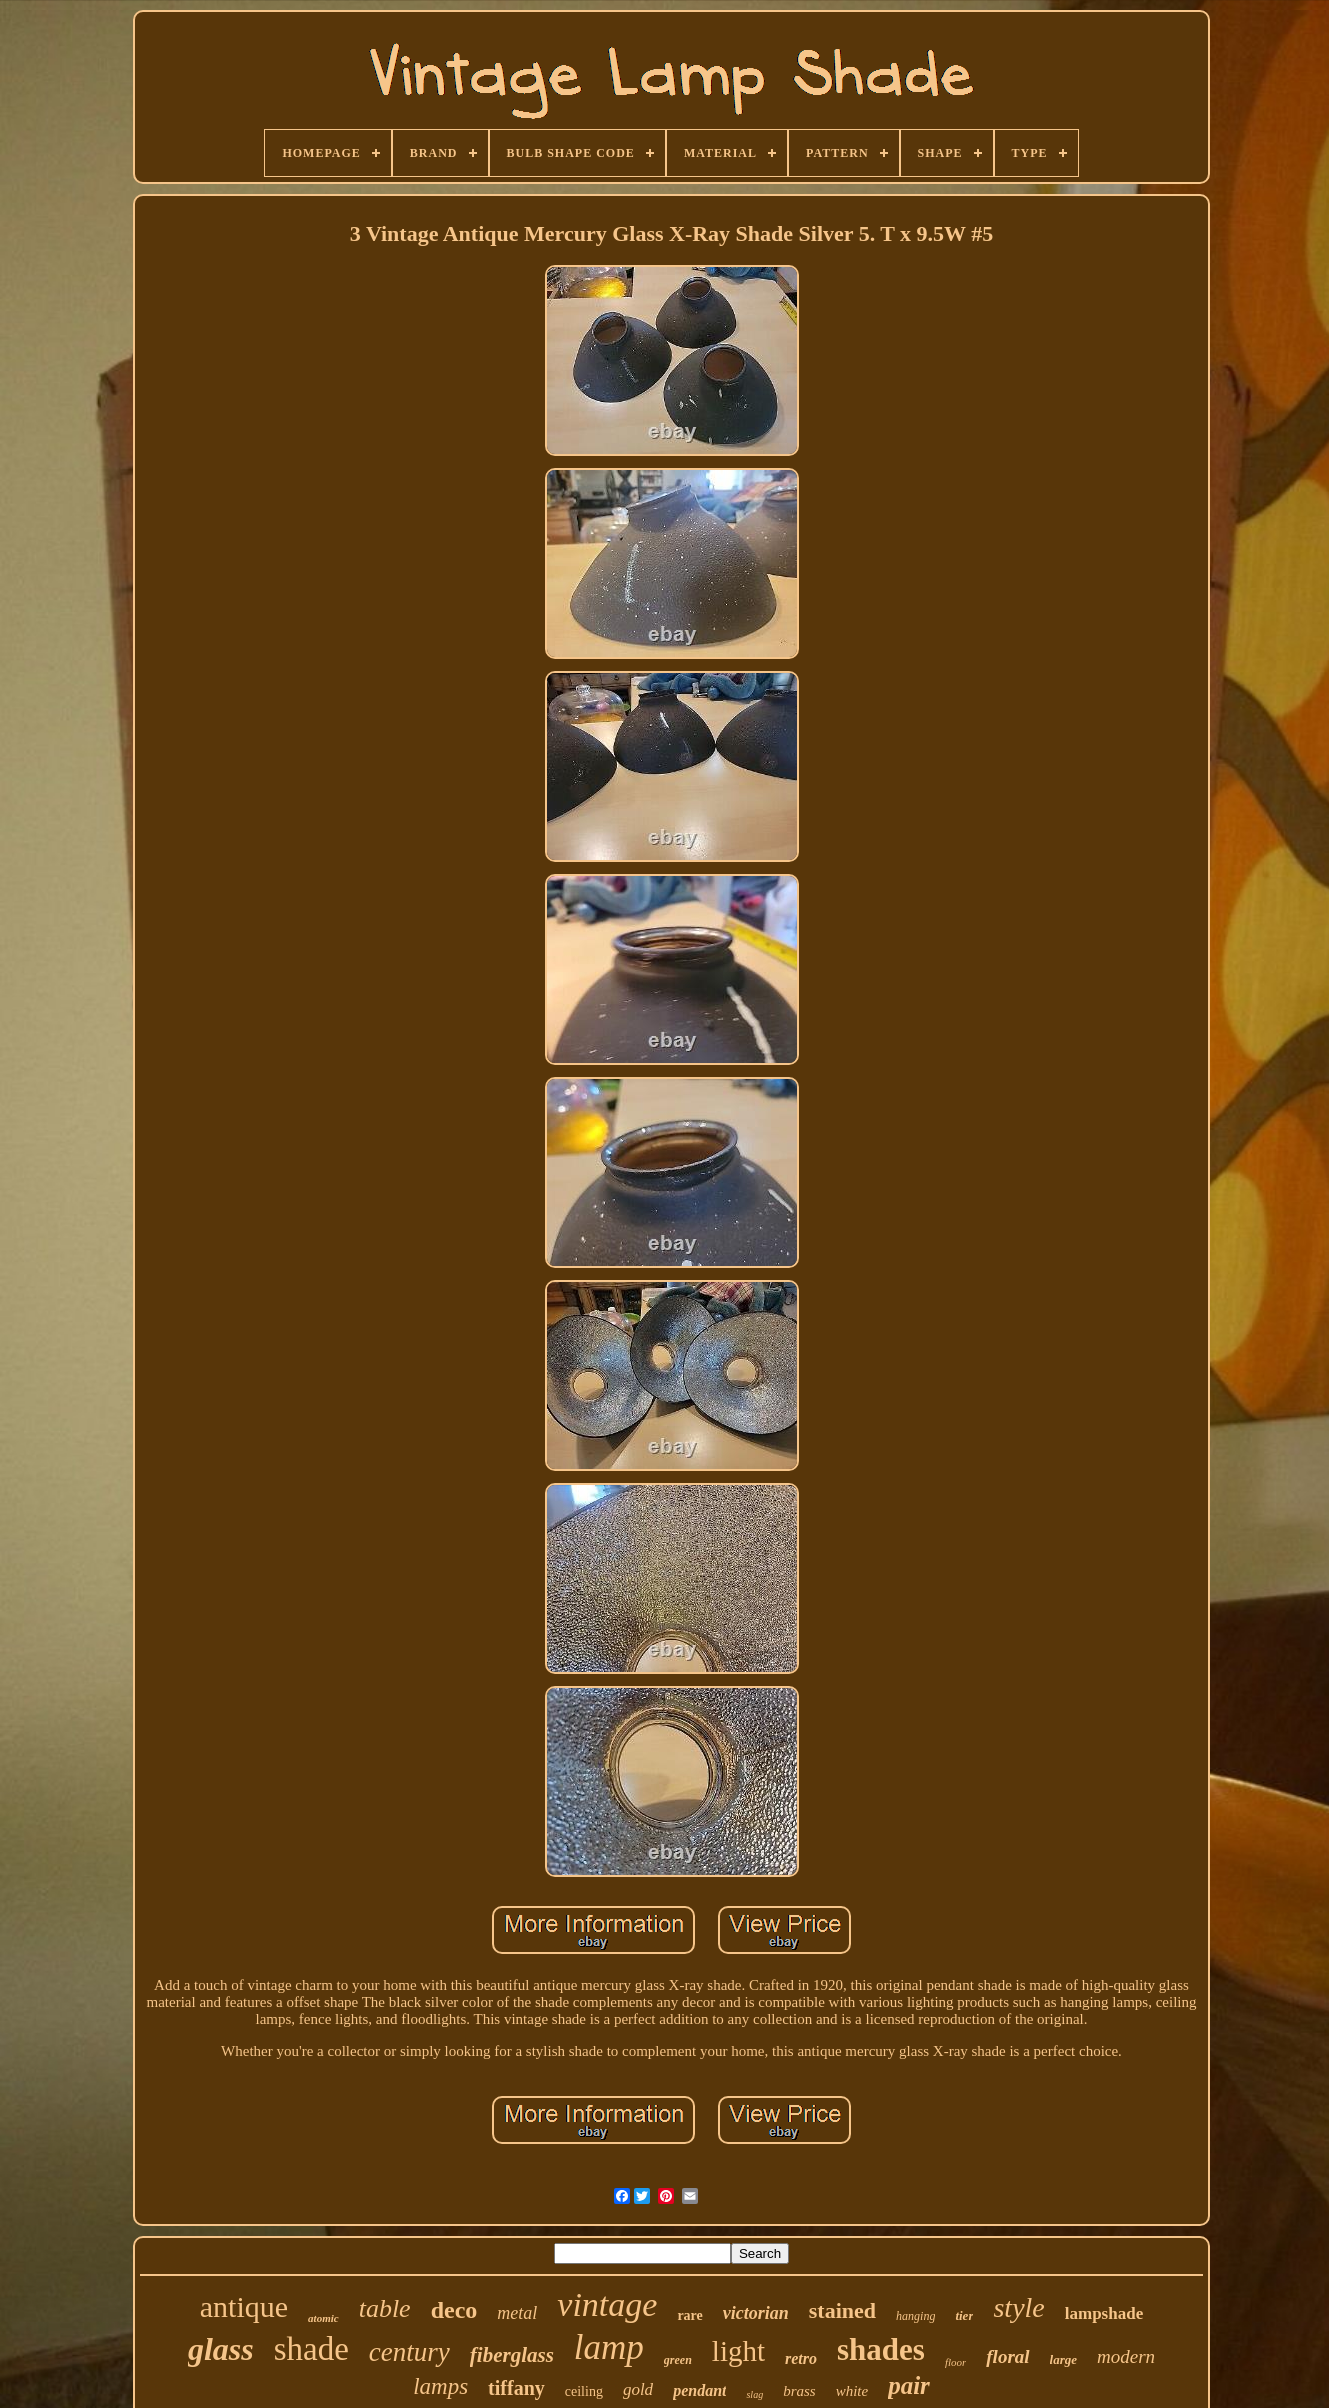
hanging (915, 2316)
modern (1126, 2356)
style (1018, 2307)
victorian (756, 2313)
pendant (699, 2390)
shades (881, 2349)
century (409, 2352)
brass (799, 2391)
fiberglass (512, 2355)
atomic (323, 2318)
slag (754, 2394)
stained (842, 2310)
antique (244, 2306)
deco (454, 2310)
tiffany (516, 2388)
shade (311, 2349)
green (678, 2360)
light (738, 2351)
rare (689, 2315)
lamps (440, 2386)
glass (221, 2349)
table (385, 2308)
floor (955, 2362)
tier (964, 2315)
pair (909, 2385)
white (852, 2391)
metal (517, 2313)
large (1063, 2359)
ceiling (584, 2391)
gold (638, 2389)
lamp (609, 2347)
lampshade (1104, 2313)
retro (801, 2358)
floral (1007, 2356)
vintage (607, 2304)
